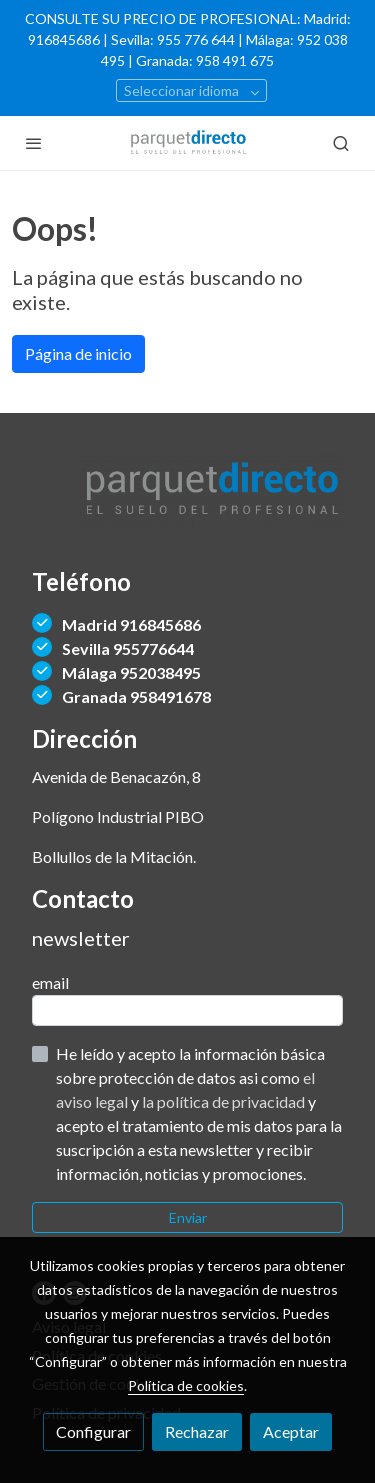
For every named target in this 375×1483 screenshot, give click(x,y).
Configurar (93, 1431)
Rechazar (197, 1431)
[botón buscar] (341, 143)
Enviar (188, 1217)
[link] (188, 143)
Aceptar (291, 1431)
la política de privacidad (225, 1101)
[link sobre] (187, 502)
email (50, 982)
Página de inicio (78, 353)
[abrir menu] (34, 143)
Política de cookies (186, 1385)
